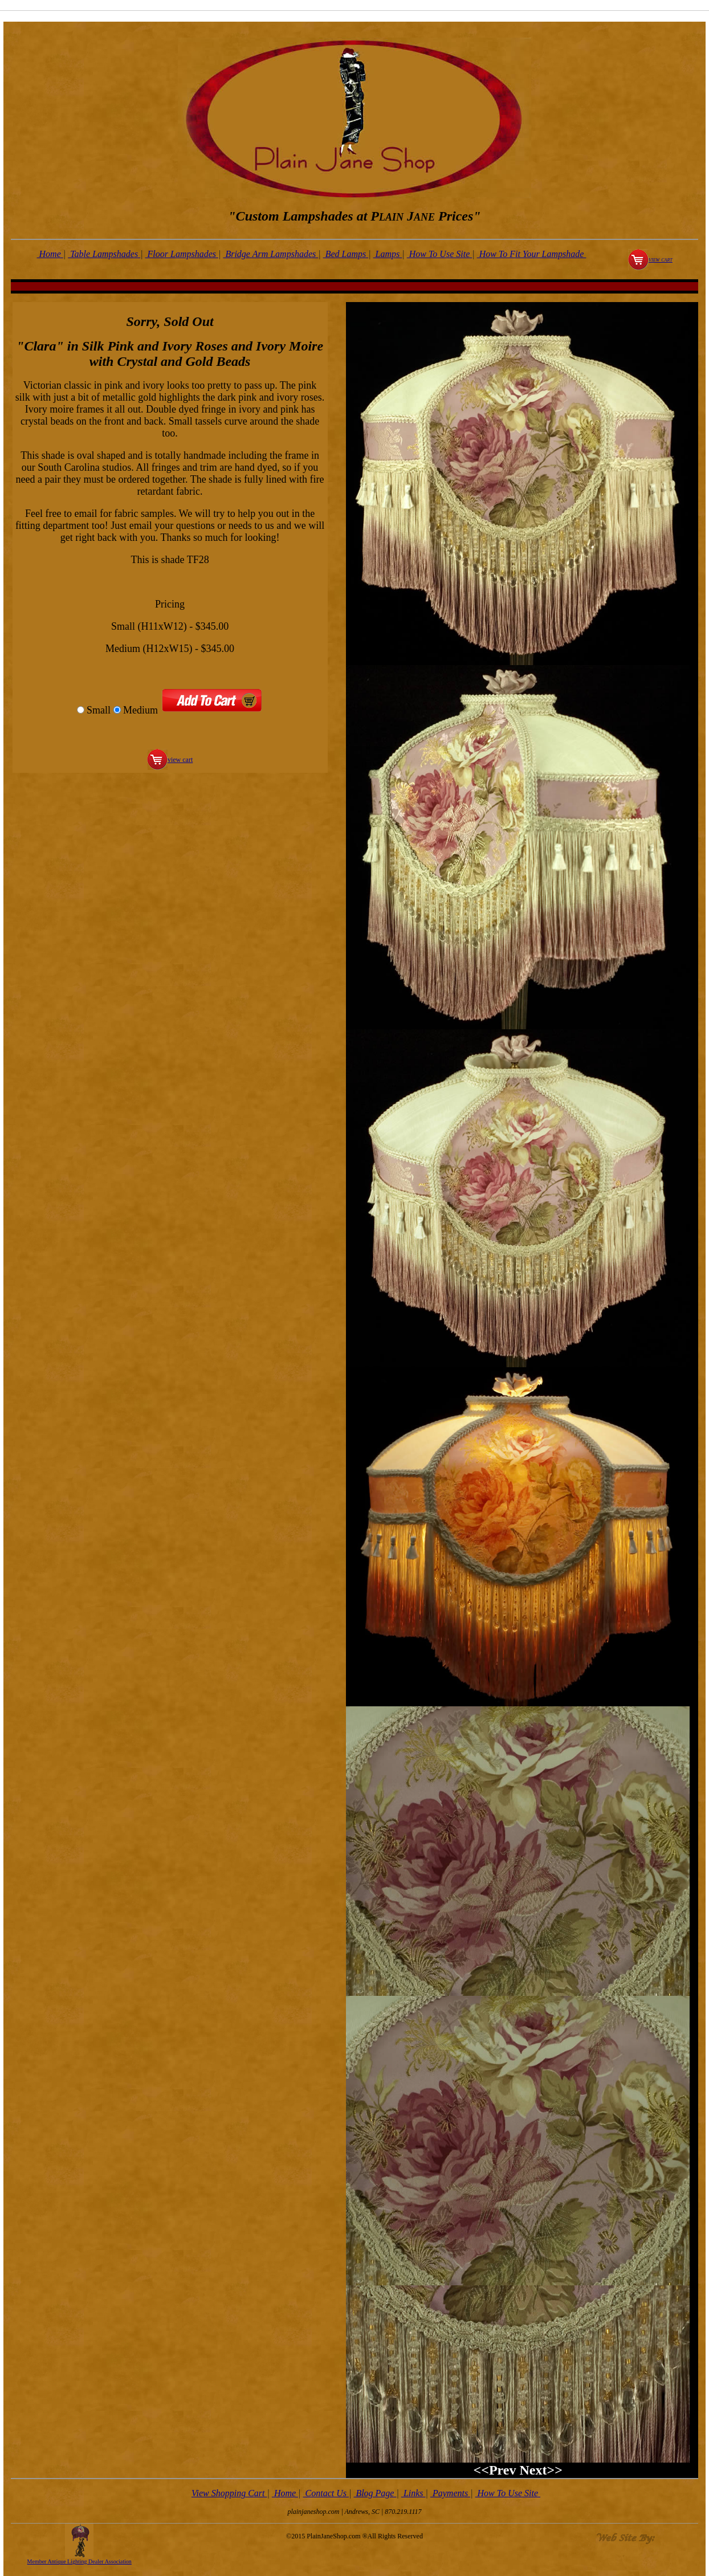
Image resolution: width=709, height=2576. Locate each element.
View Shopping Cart (229, 2493)
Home (50, 254)
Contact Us (326, 2493)
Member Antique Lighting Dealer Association (79, 2561)
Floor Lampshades (181, 254)
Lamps (387, 254)
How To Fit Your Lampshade (531, 254)
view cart (661, 259)
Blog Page (374, 2493)
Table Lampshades (104, 254)
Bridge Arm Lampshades (270, 254)
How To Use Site (439, 254)
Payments (450, 2493)
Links (413, 2493)
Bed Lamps (346, 254)
